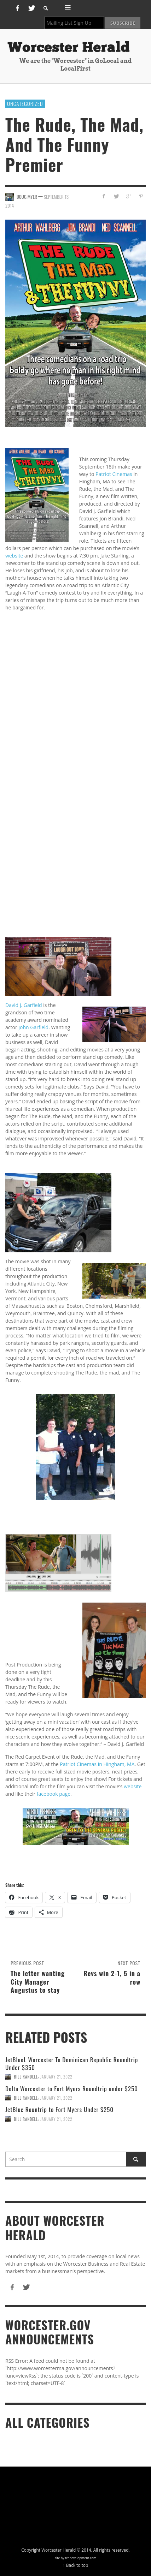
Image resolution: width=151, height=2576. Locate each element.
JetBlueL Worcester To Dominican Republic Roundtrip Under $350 (71, 2063)
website (14, 555)
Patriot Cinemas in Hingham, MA (97, 1764)
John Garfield (33, 1027)
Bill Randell (26, 2077)
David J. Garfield (23, 1005)
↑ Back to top (75, 2565)
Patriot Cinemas (113, 474)
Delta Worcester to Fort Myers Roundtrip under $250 (71, 2088)
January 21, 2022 (56, 2077)
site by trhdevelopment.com (76, 2558)
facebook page (53, 1793)
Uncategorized (25, 103)
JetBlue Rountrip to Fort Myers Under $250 (59, 2109)
